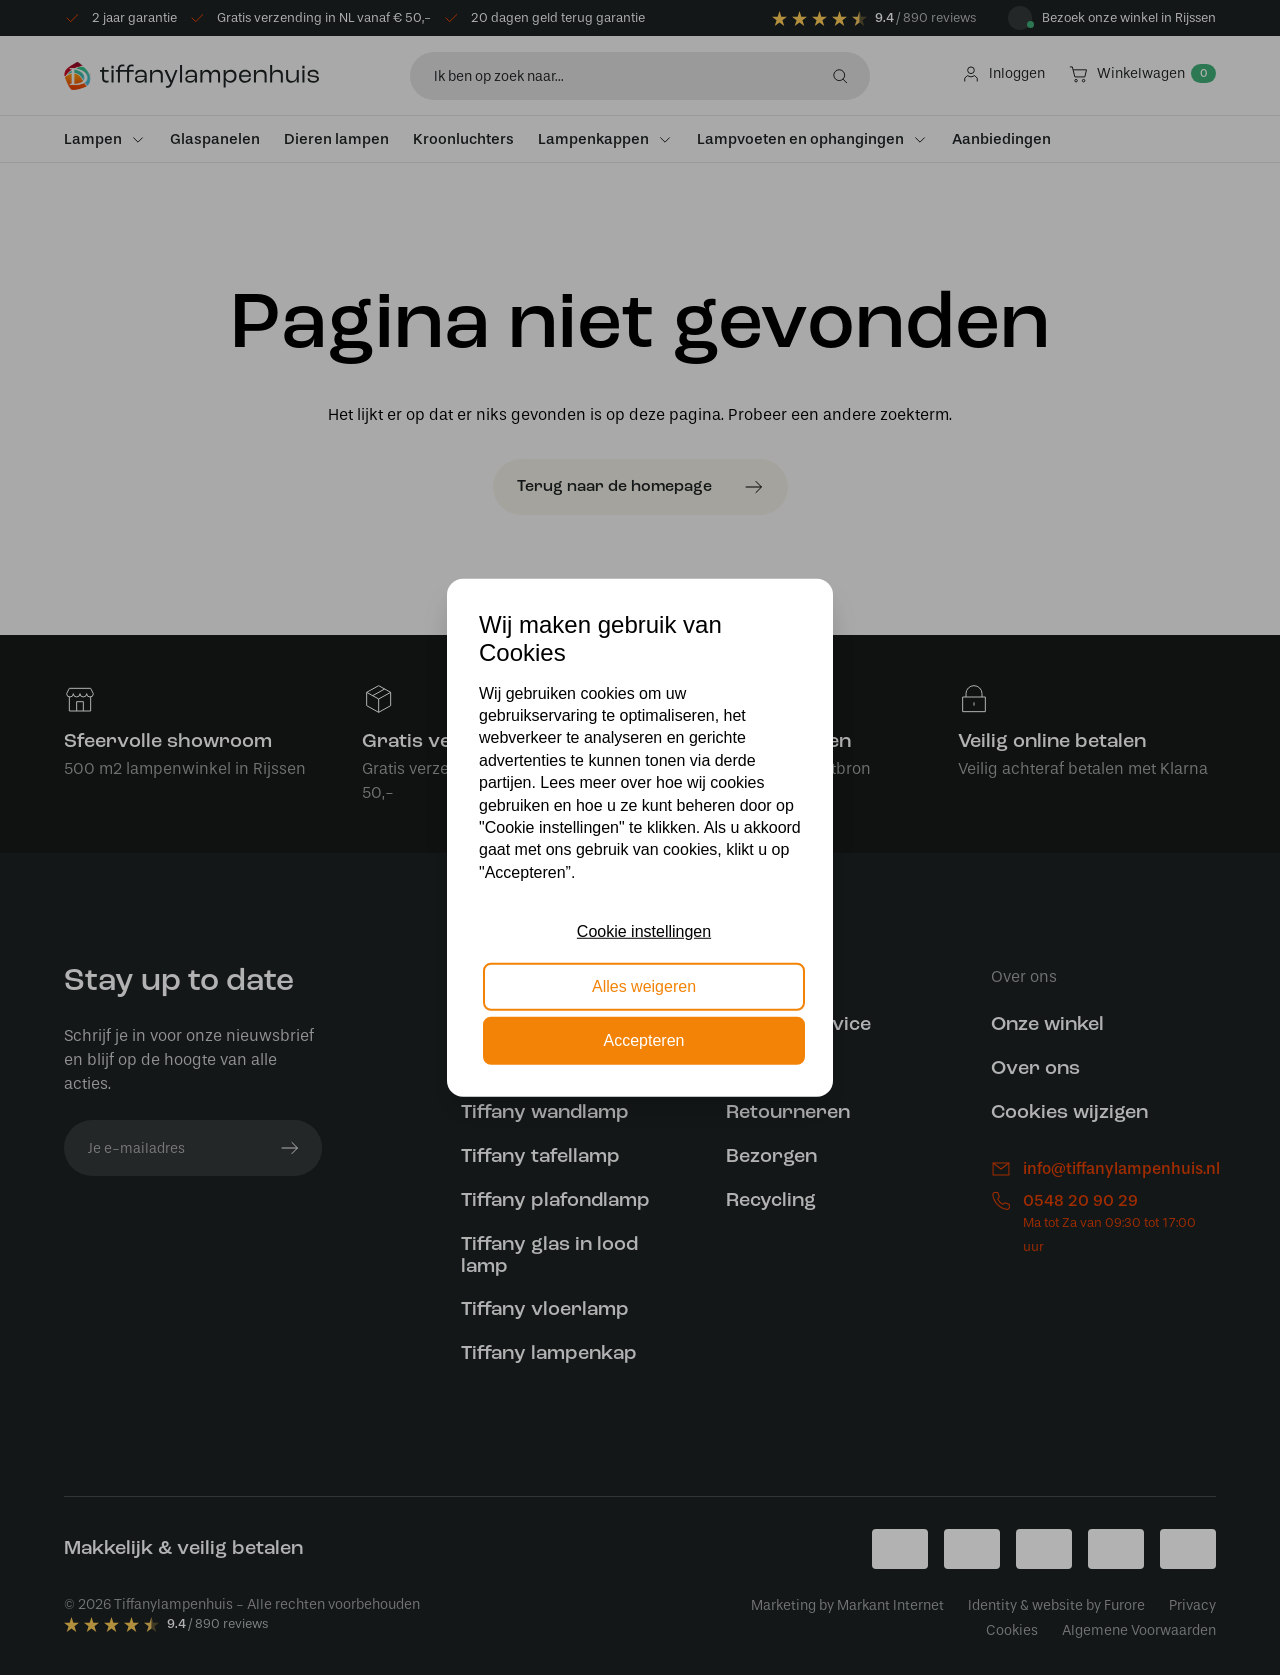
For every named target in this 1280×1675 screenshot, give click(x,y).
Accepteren (644, 1040)
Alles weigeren (644, 985)
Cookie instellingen (644, 931)
